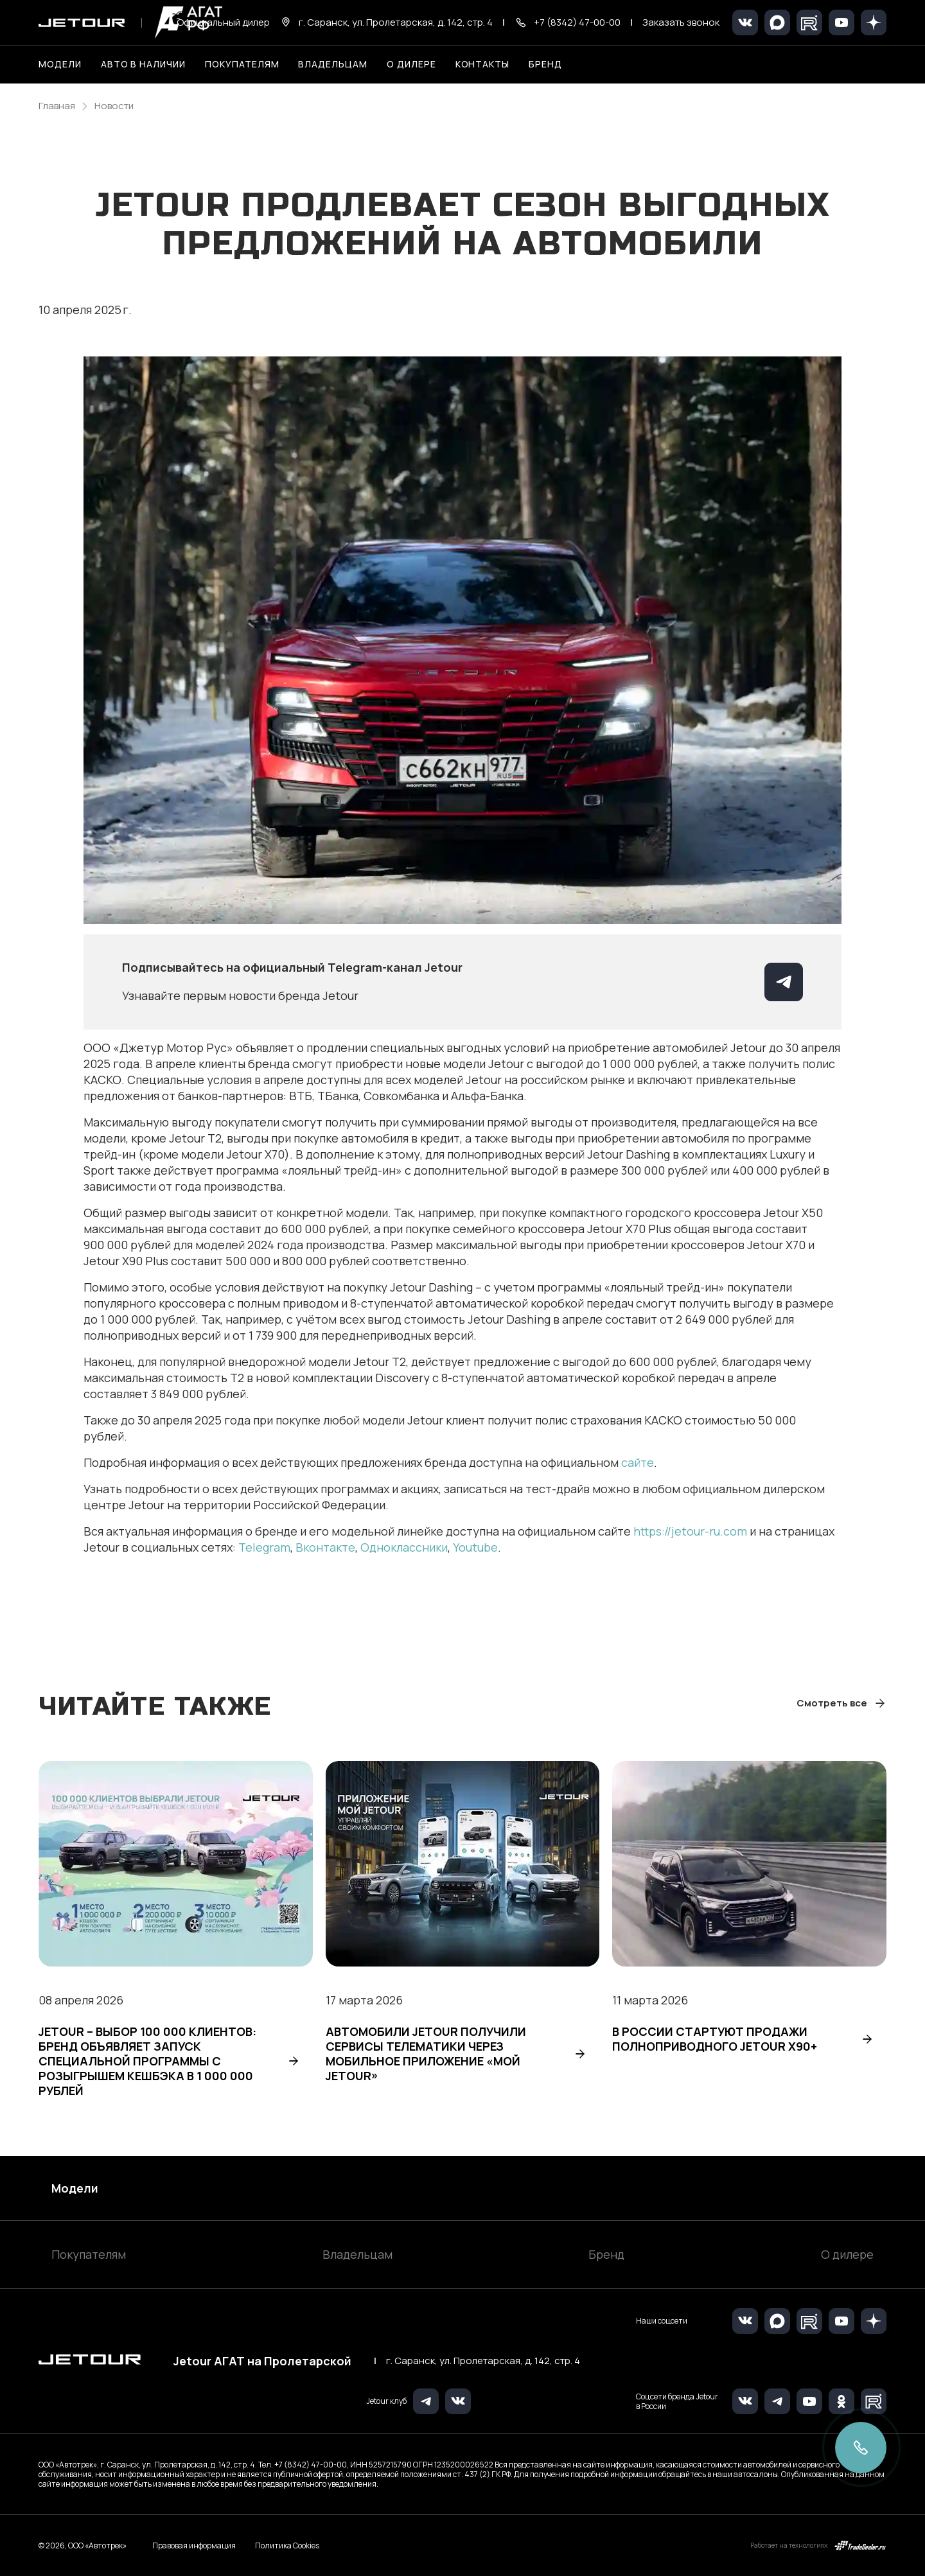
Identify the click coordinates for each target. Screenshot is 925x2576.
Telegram (264, 1547)
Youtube (475, 1547)
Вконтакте (325, 1547)
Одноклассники (404, 1547)
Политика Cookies (287, 2546)
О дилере (411, 64)
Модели (74, 2188)
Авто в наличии (143, 64)
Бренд (606, 2254)
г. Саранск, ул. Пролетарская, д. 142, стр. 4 (483, 2360)
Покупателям (88, 2254)
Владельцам (357, 2254)
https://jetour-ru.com (690, 1531)
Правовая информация (194, 2545)
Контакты (482, 64)
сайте (637, 1462)
